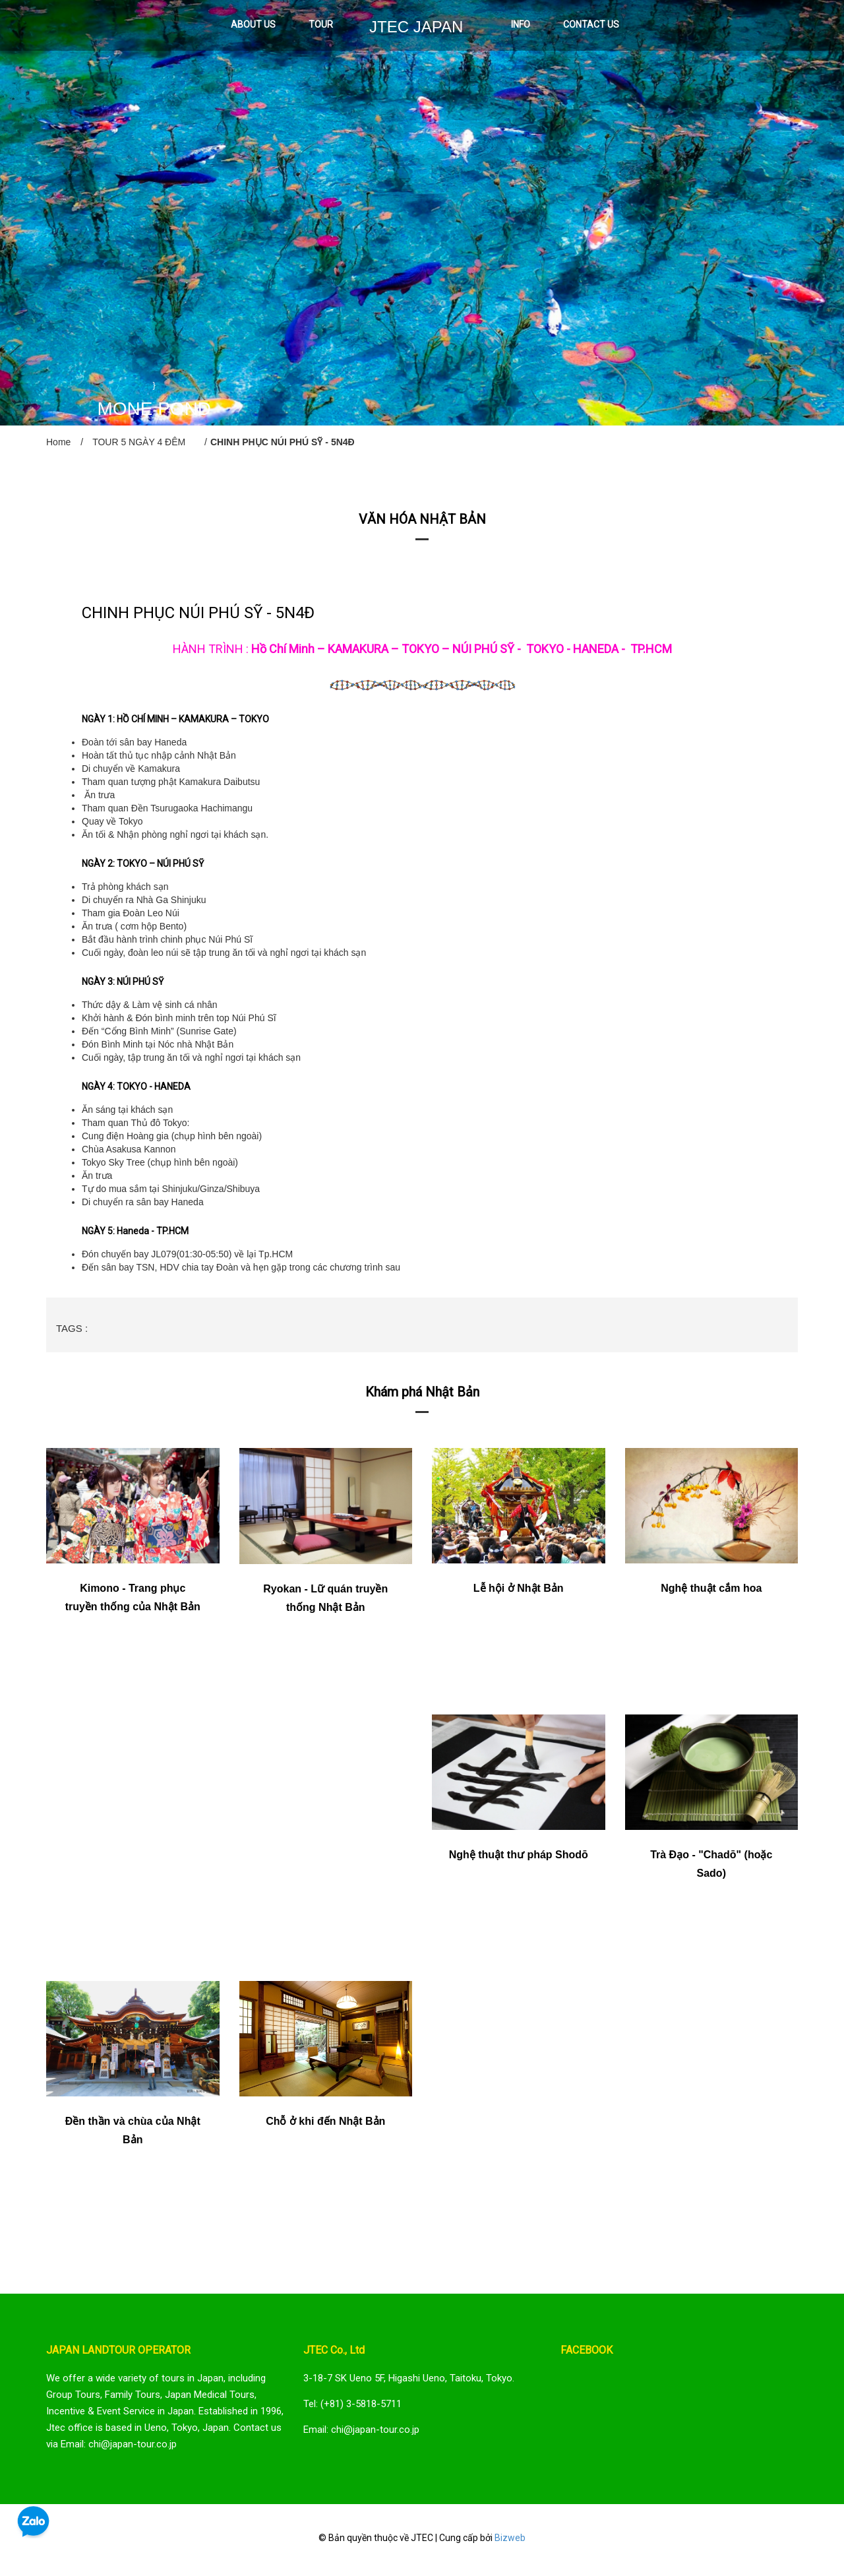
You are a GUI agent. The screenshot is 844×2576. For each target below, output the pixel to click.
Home (58, 442)
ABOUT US (253, 24)
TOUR (321, 24)
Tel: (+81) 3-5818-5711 (352, 2404)
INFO (520, 24)
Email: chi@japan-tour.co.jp (361, 2429)
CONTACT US (591, 24)
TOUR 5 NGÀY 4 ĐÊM (138, 442)
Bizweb (510, 2537)
